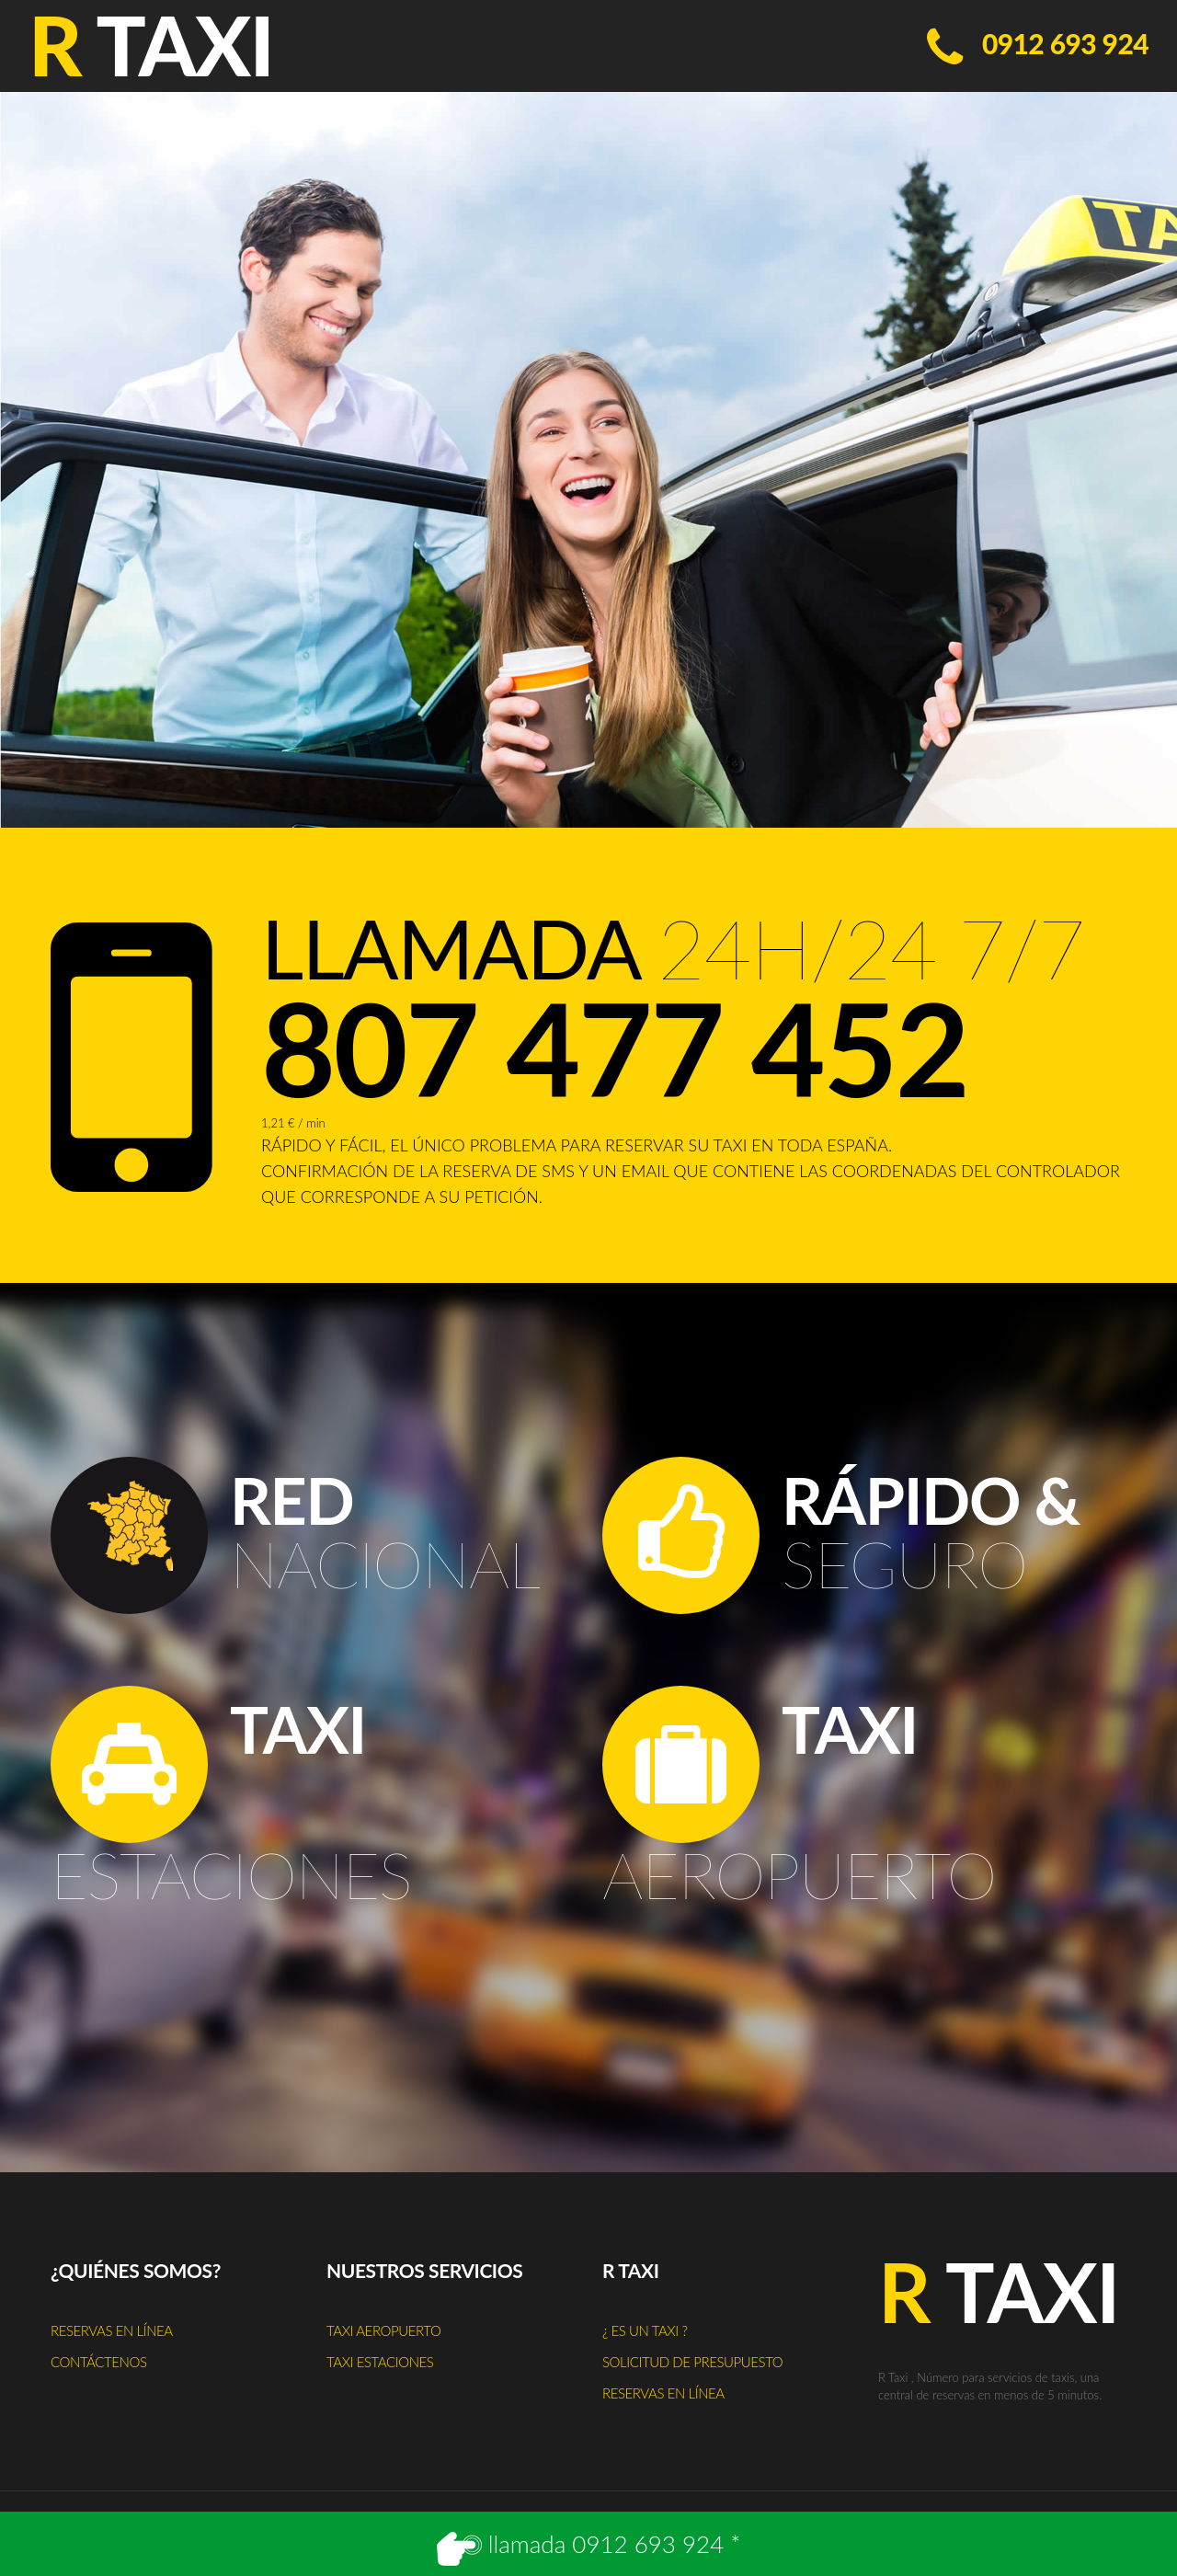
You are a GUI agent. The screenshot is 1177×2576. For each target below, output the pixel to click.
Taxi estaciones (379, 2361)
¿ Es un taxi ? (644, 2330)
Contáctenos (99, 2361)
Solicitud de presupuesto (692, 2361)
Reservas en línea (112, 2330)
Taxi (999, 2291)
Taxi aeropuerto (383, 2330)
